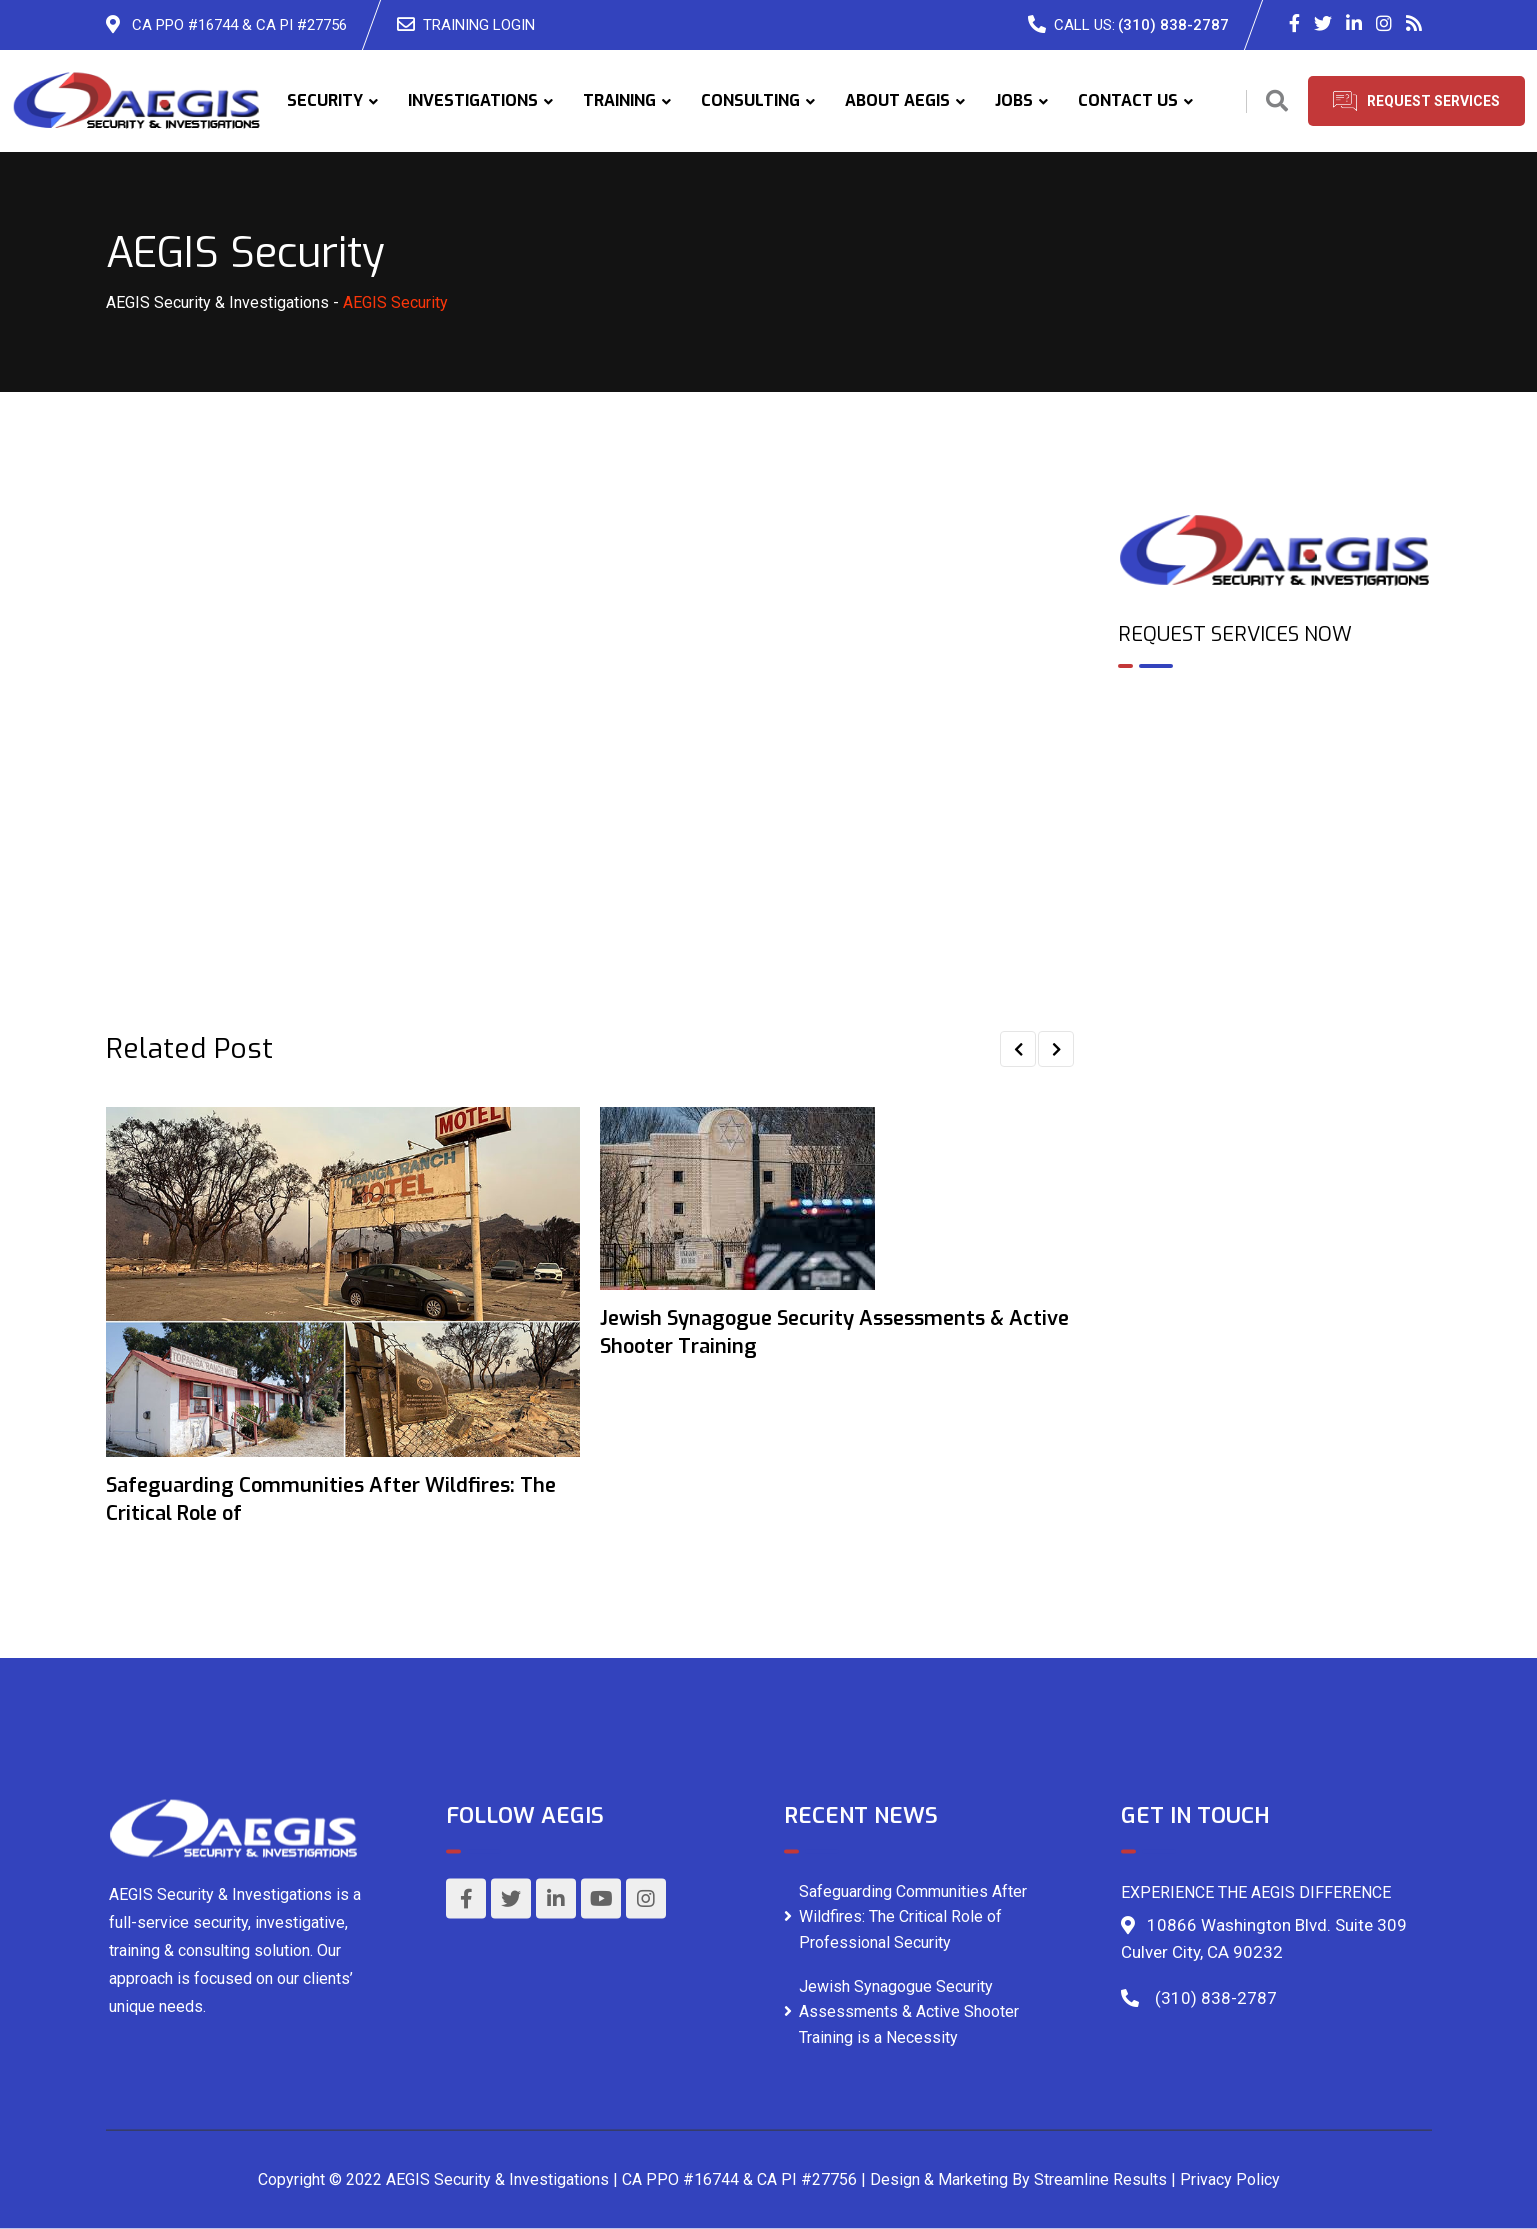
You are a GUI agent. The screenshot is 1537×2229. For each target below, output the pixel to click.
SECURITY (325, 100)
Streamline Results (1100, 2179)
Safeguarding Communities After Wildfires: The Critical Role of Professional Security (913, 1916)
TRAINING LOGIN (479, 25)
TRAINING (619, 100)
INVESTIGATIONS (473, 100)
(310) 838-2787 (1173, 25)
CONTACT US (1128, 100)
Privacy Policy (1230, 2179)
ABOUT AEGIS (897, 100)
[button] (1018, 1049)
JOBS (1014, 100)
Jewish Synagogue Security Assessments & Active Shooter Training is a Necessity (909, 2011)
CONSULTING (750, 100)
